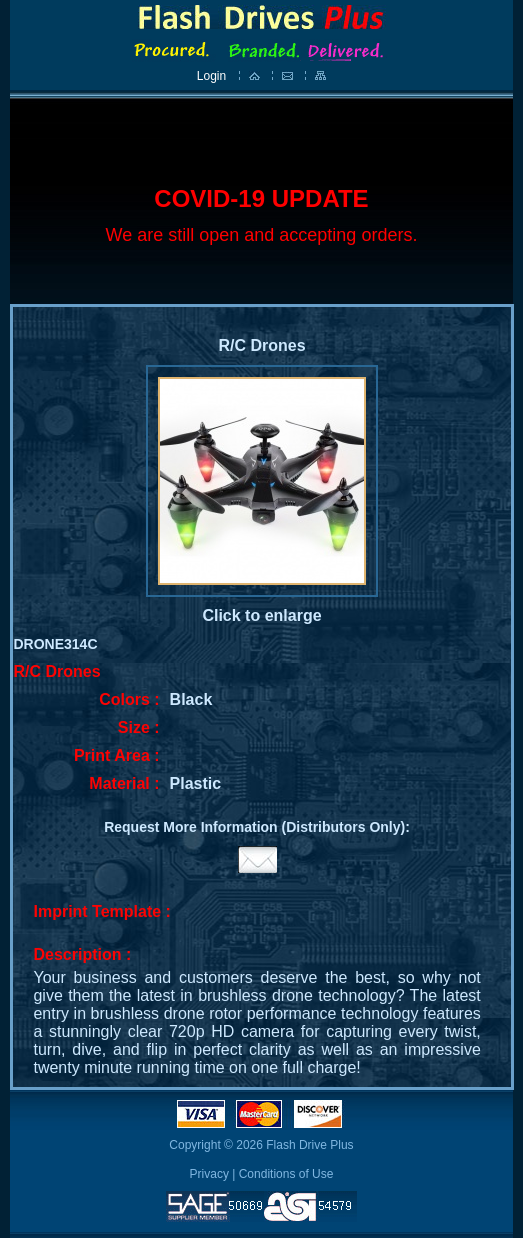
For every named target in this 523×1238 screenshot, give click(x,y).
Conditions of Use (286, 1174)
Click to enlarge (261, 615)
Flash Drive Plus (309, 1145)
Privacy (209, 1174)
